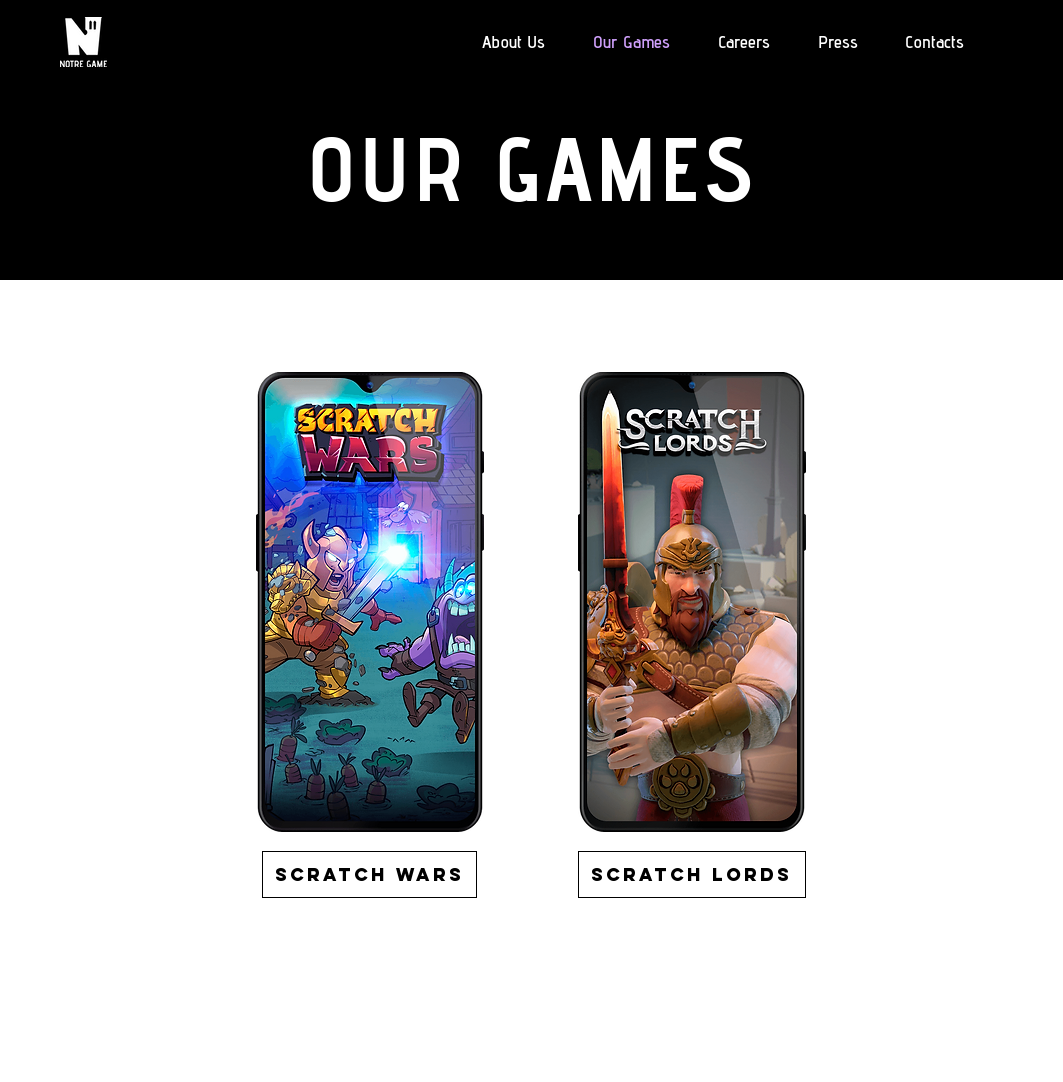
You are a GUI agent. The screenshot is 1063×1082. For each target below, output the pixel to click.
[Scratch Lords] (692, 874)
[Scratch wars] (369, 874)
